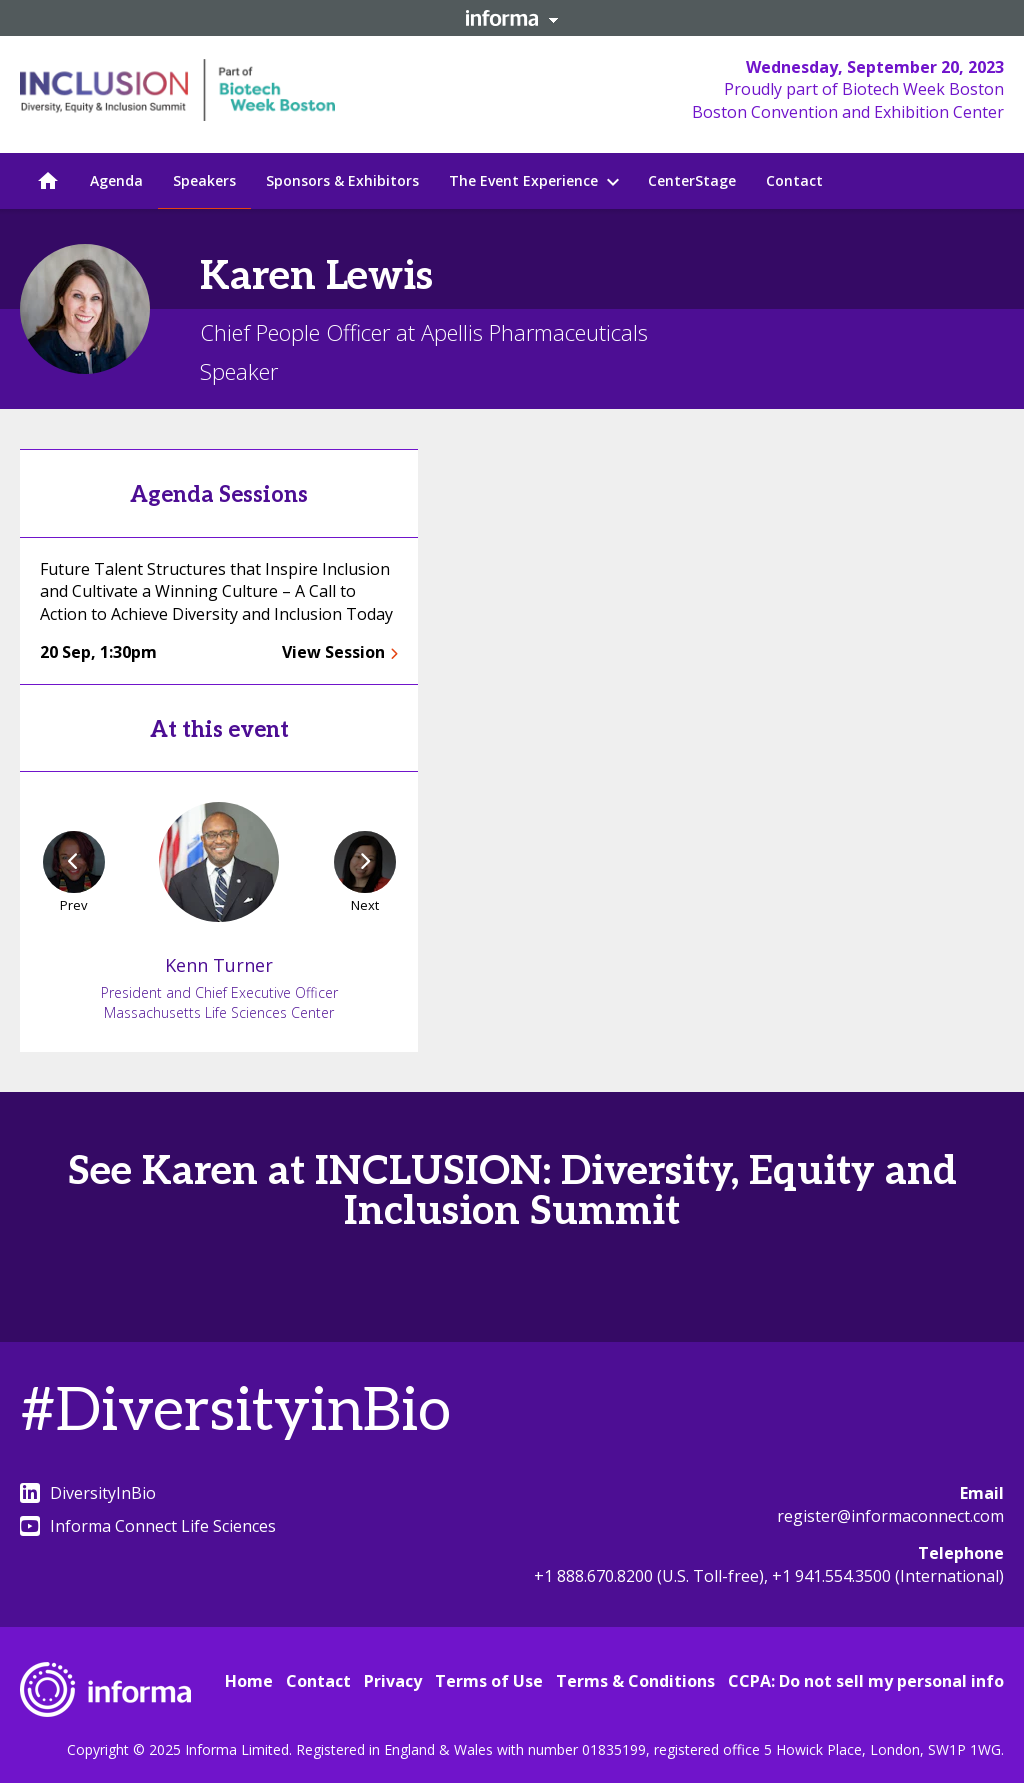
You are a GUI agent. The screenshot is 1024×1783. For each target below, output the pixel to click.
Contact (318, 1681)
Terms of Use (489, 1681)
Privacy (393, 1681)
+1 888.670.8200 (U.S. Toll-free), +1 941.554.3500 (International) (769, 1576)
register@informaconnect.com (890, 1516)
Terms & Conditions (635, 1681)
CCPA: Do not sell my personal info (866, 1681)
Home (249, 1681)
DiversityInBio (88, 1493)
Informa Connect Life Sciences (148, 1526)
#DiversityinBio (235, 1412)
